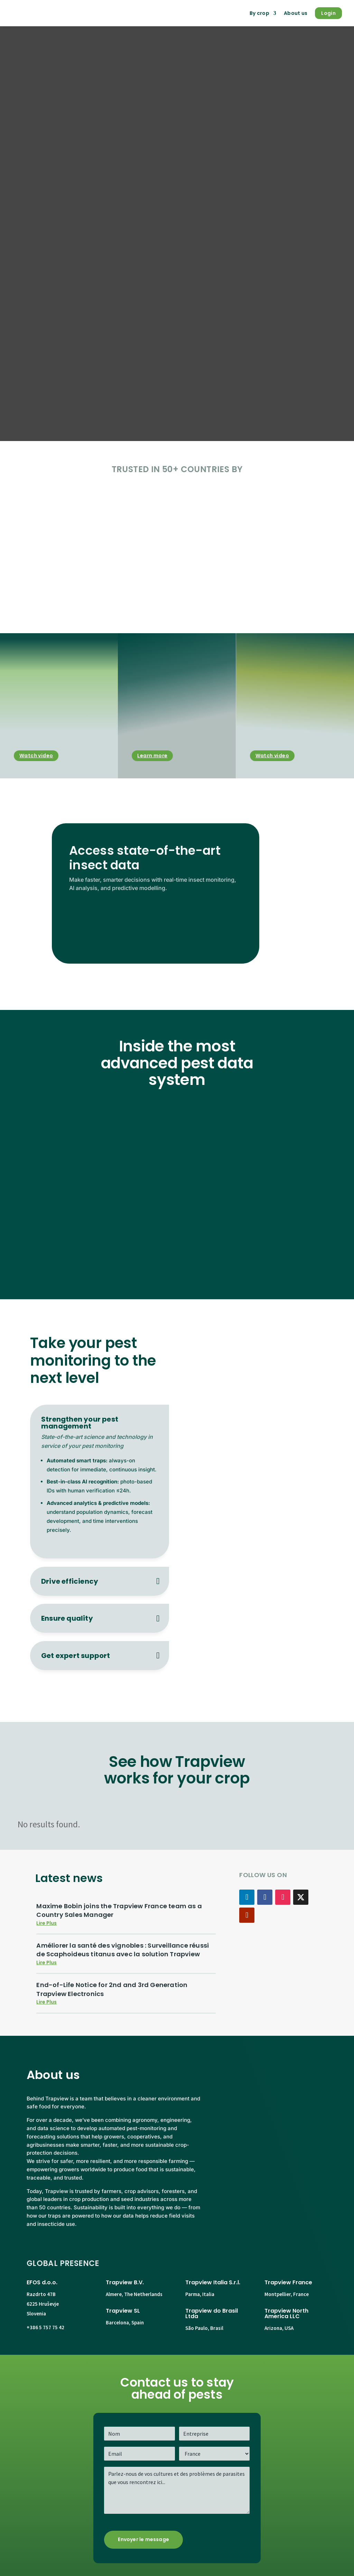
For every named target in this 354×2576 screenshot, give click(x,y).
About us (295, 13)
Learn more (152, 755)
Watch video (36, 755)
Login (328, 13)
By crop (259, 13)
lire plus (46, 1923)
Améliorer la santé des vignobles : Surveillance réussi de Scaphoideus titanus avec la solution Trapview (122, 1949)
